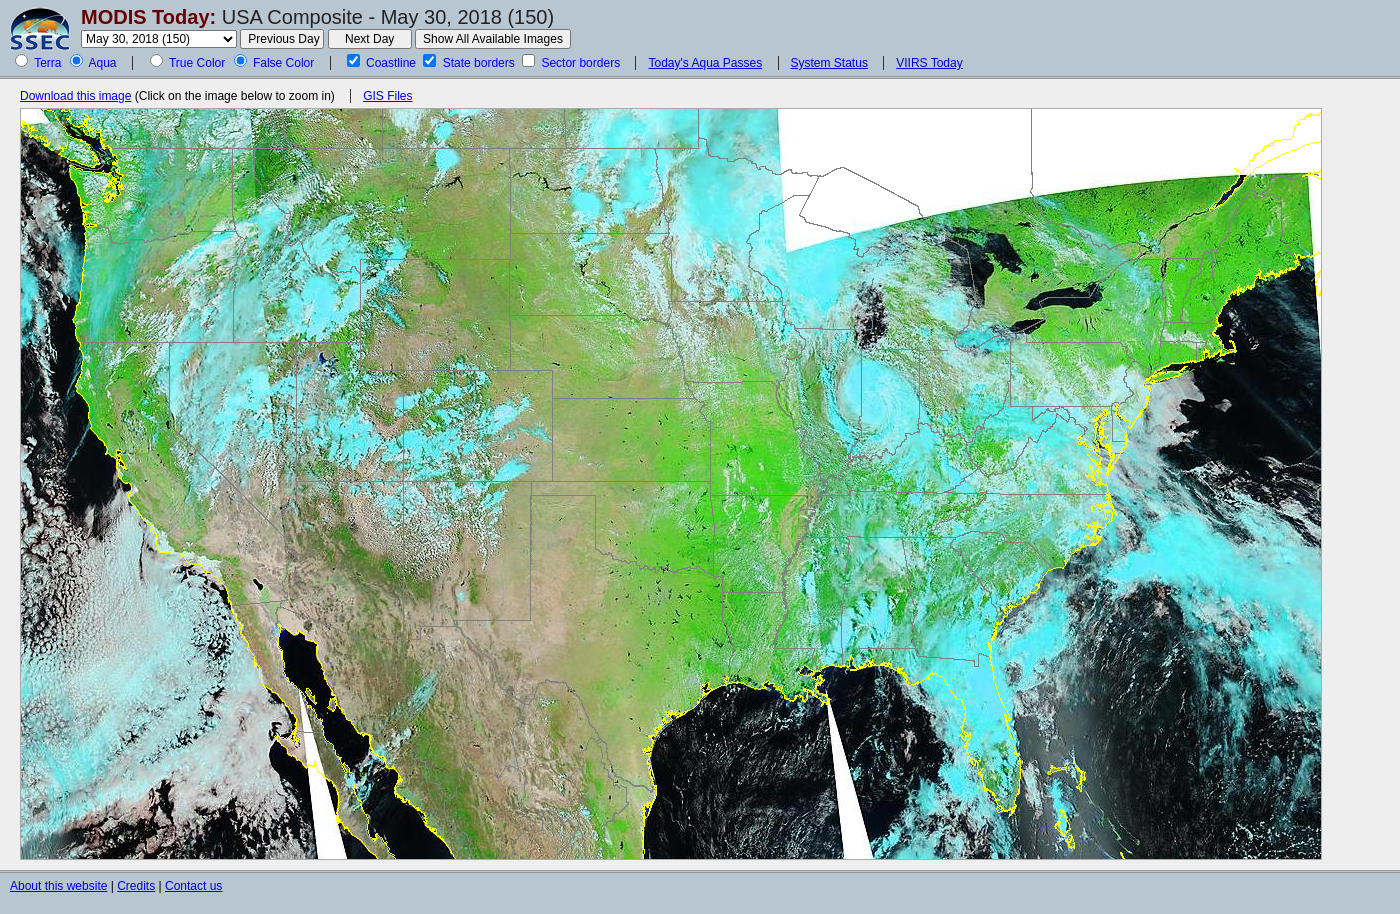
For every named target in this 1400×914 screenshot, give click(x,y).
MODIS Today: (148, 17)
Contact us (193, 886)
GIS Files (387, 96)
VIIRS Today (929, 63)
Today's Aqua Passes (705, 63)
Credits (136, 886)
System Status (829, 63)
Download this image (75, 96)
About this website (58, 886)
